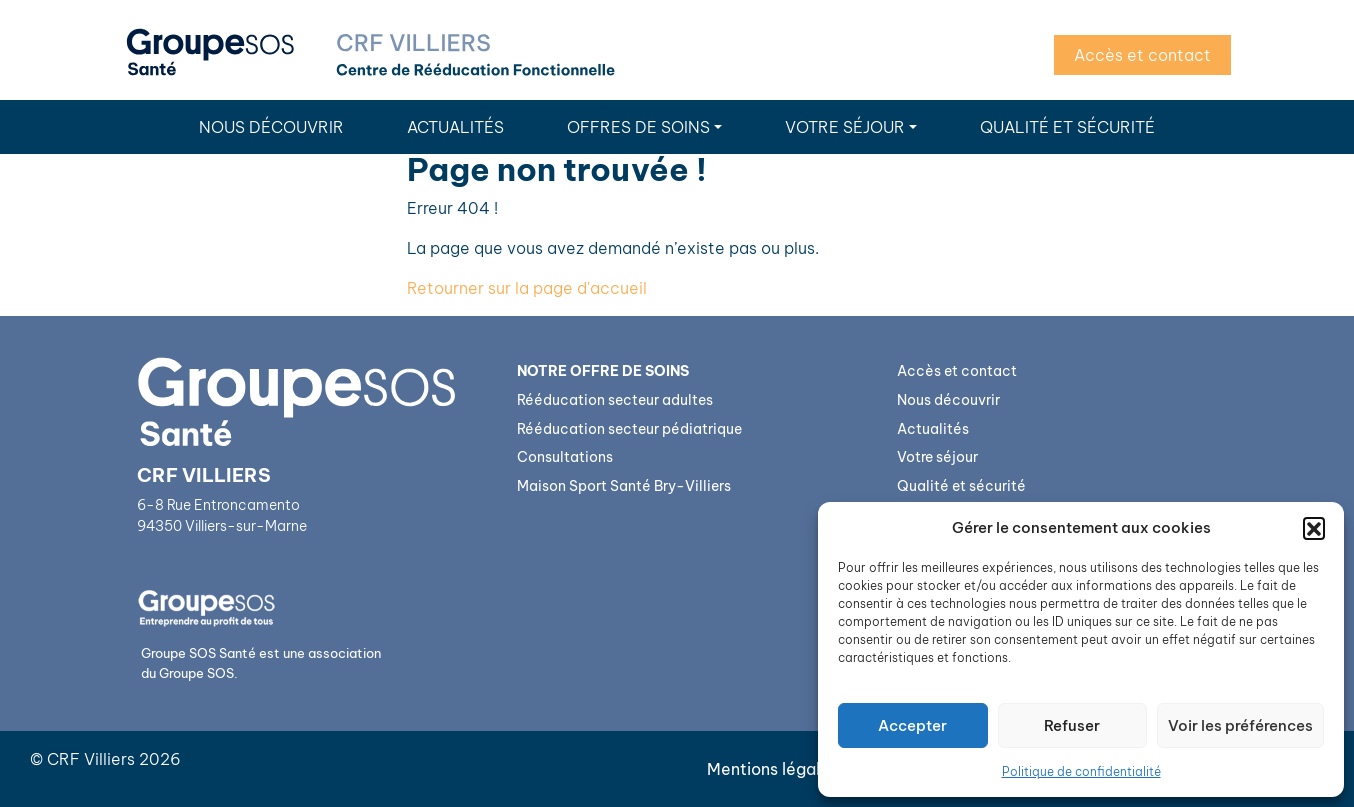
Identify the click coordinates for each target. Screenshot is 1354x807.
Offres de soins (638, 127)
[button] (1314, 528)
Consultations (565, 457)
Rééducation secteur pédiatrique (629, 429)
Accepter (912, 725)
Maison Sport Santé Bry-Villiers (624, 486)
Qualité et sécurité (1067, 127)
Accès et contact (1142, 55)
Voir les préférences (1240, 725)
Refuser (1072, 725)
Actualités (455, 127)
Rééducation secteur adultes (615, 400)
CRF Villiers (91, 759)
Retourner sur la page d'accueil (527, 288)
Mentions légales (772, 769)
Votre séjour (845, 127)
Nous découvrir (271, 127)
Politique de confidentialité (1081, 771)
